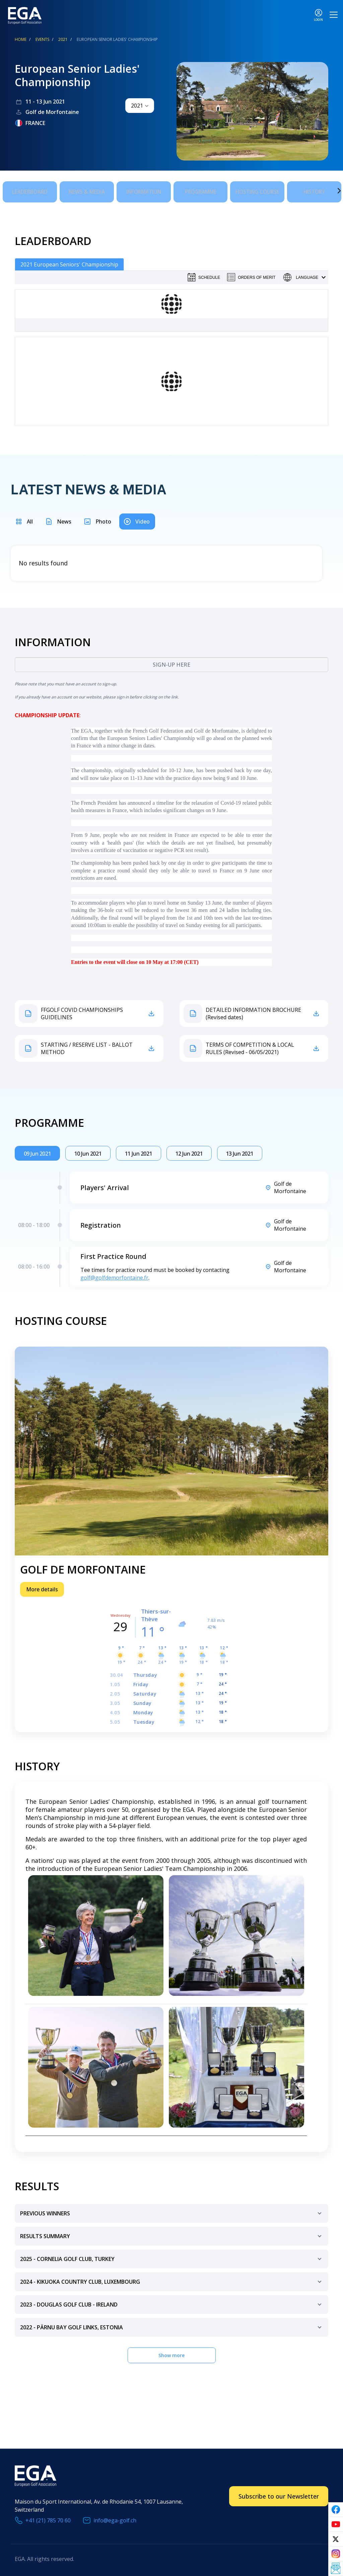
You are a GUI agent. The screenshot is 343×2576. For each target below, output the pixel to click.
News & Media (87, 190)
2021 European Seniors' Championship (69, 261)
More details (42, 1586)
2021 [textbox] (137, 105)
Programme (200, 190)
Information (143, 190)
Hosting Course (257, 190)
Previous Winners (172, 2213)
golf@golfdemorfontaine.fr (114, 1274)
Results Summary (172, 2236)
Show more (171, 2352)
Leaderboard (30, 190)
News (64, 518)
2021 (63, 39)
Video (142, 518)
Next (329, 189)
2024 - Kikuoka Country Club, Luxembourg (172, 2281)
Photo (103, 518)
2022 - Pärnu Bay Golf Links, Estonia (172, 2327)
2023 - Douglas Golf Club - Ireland (172, 2304)
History (314, 190)
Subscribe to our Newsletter (278, 2493)
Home (20, 39)
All (30, 518)
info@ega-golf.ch (114, 2517)
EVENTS (42, 39)
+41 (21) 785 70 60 (48, 2517)
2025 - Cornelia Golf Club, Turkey (172, 2258)
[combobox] (139, 105)
